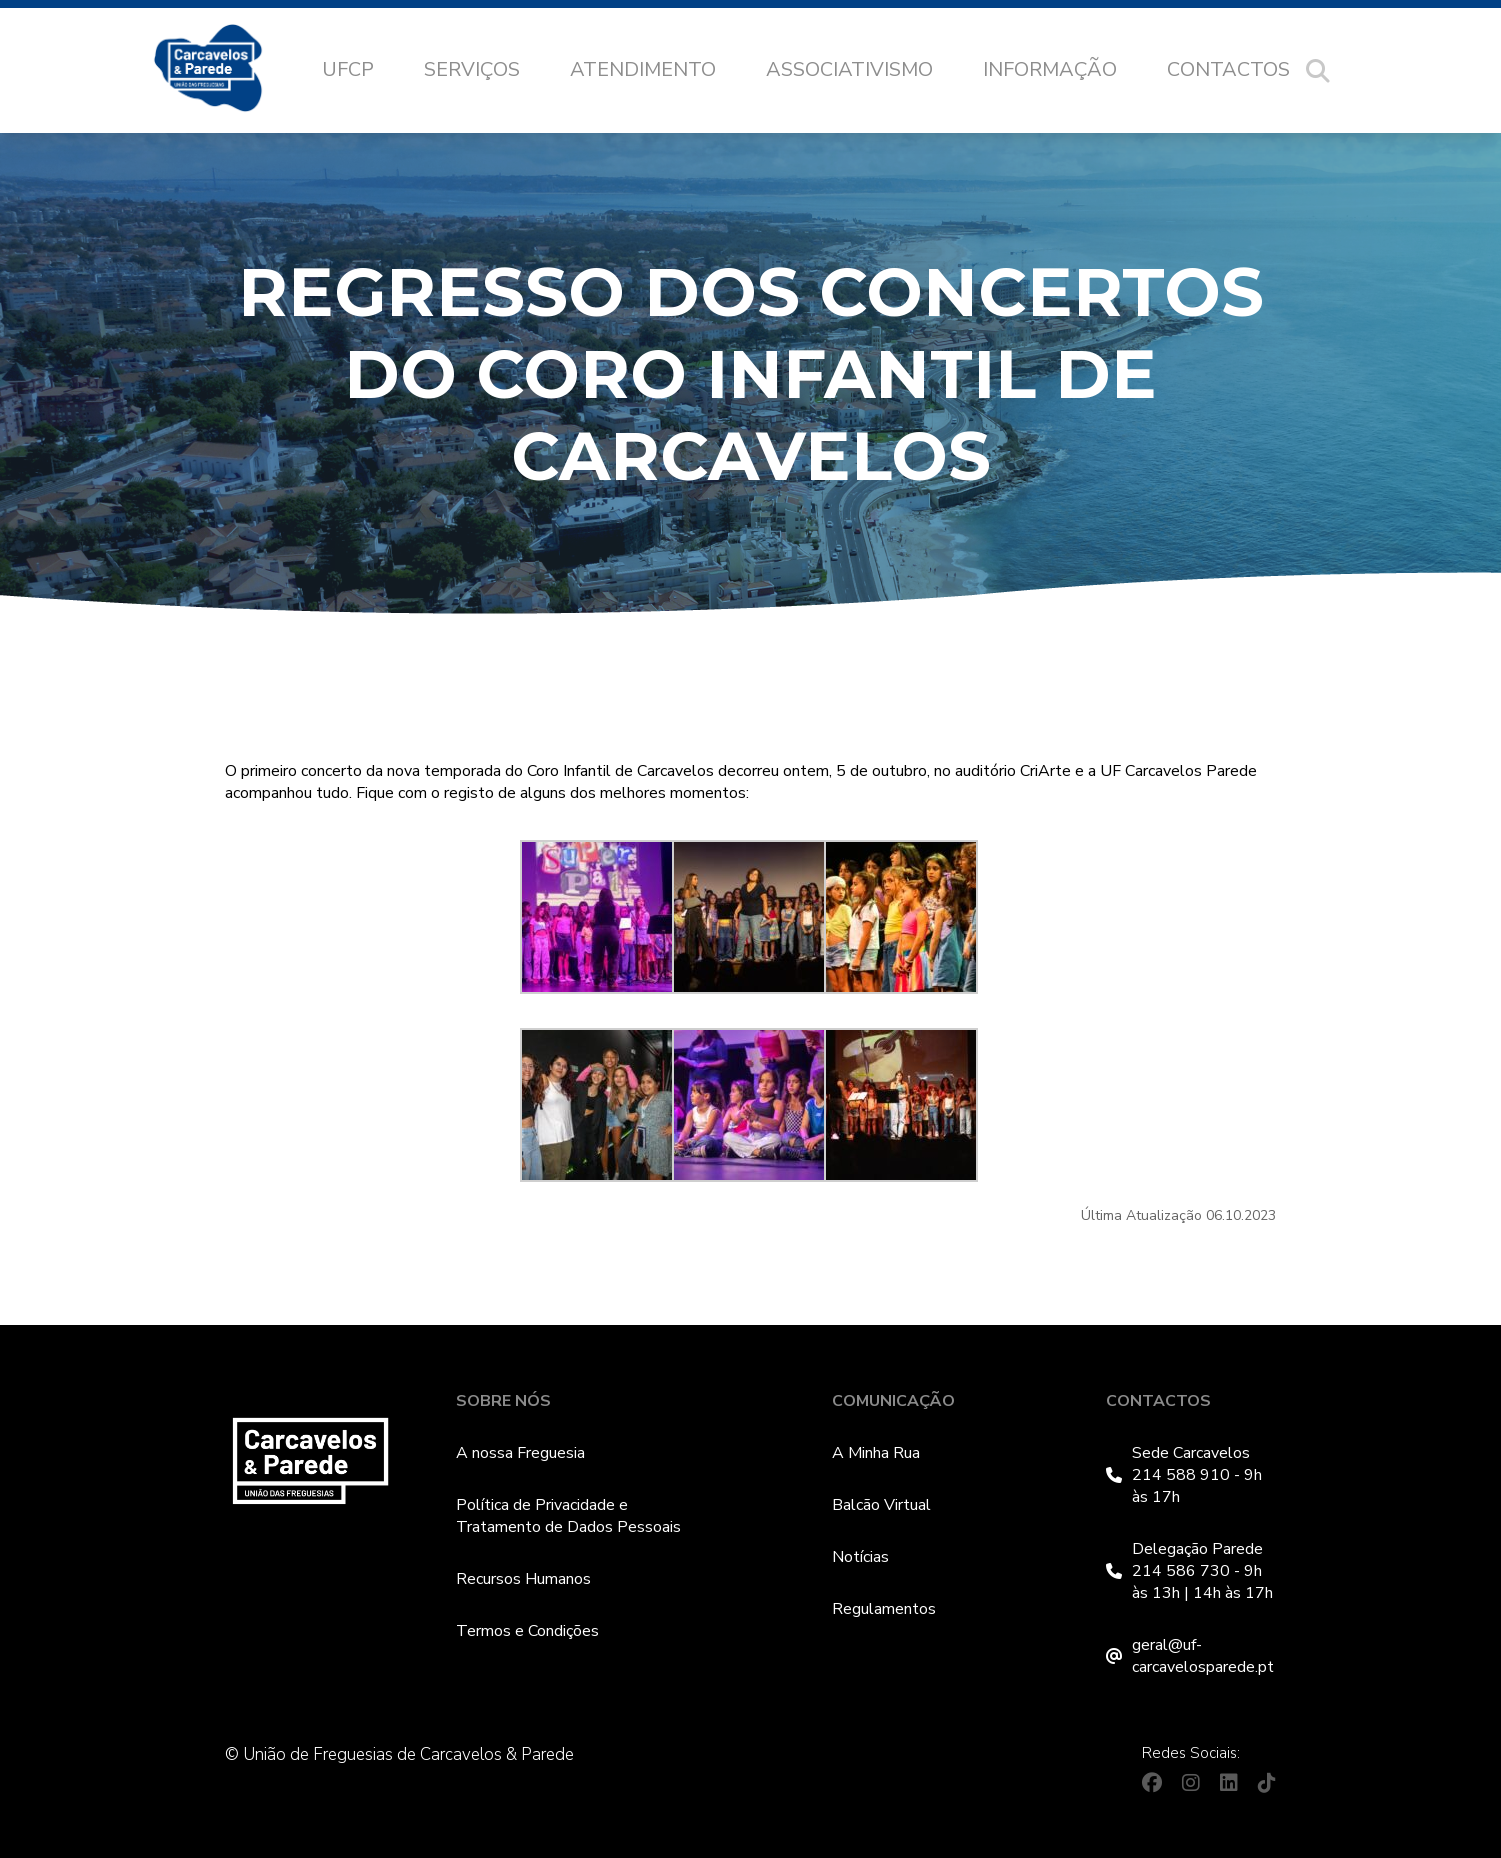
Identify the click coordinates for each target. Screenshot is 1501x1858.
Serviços (472, 69)
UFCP (348, 69)
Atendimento (643, 69)
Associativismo (849, 69)
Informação (1050, 69)
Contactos (1228, 69)
